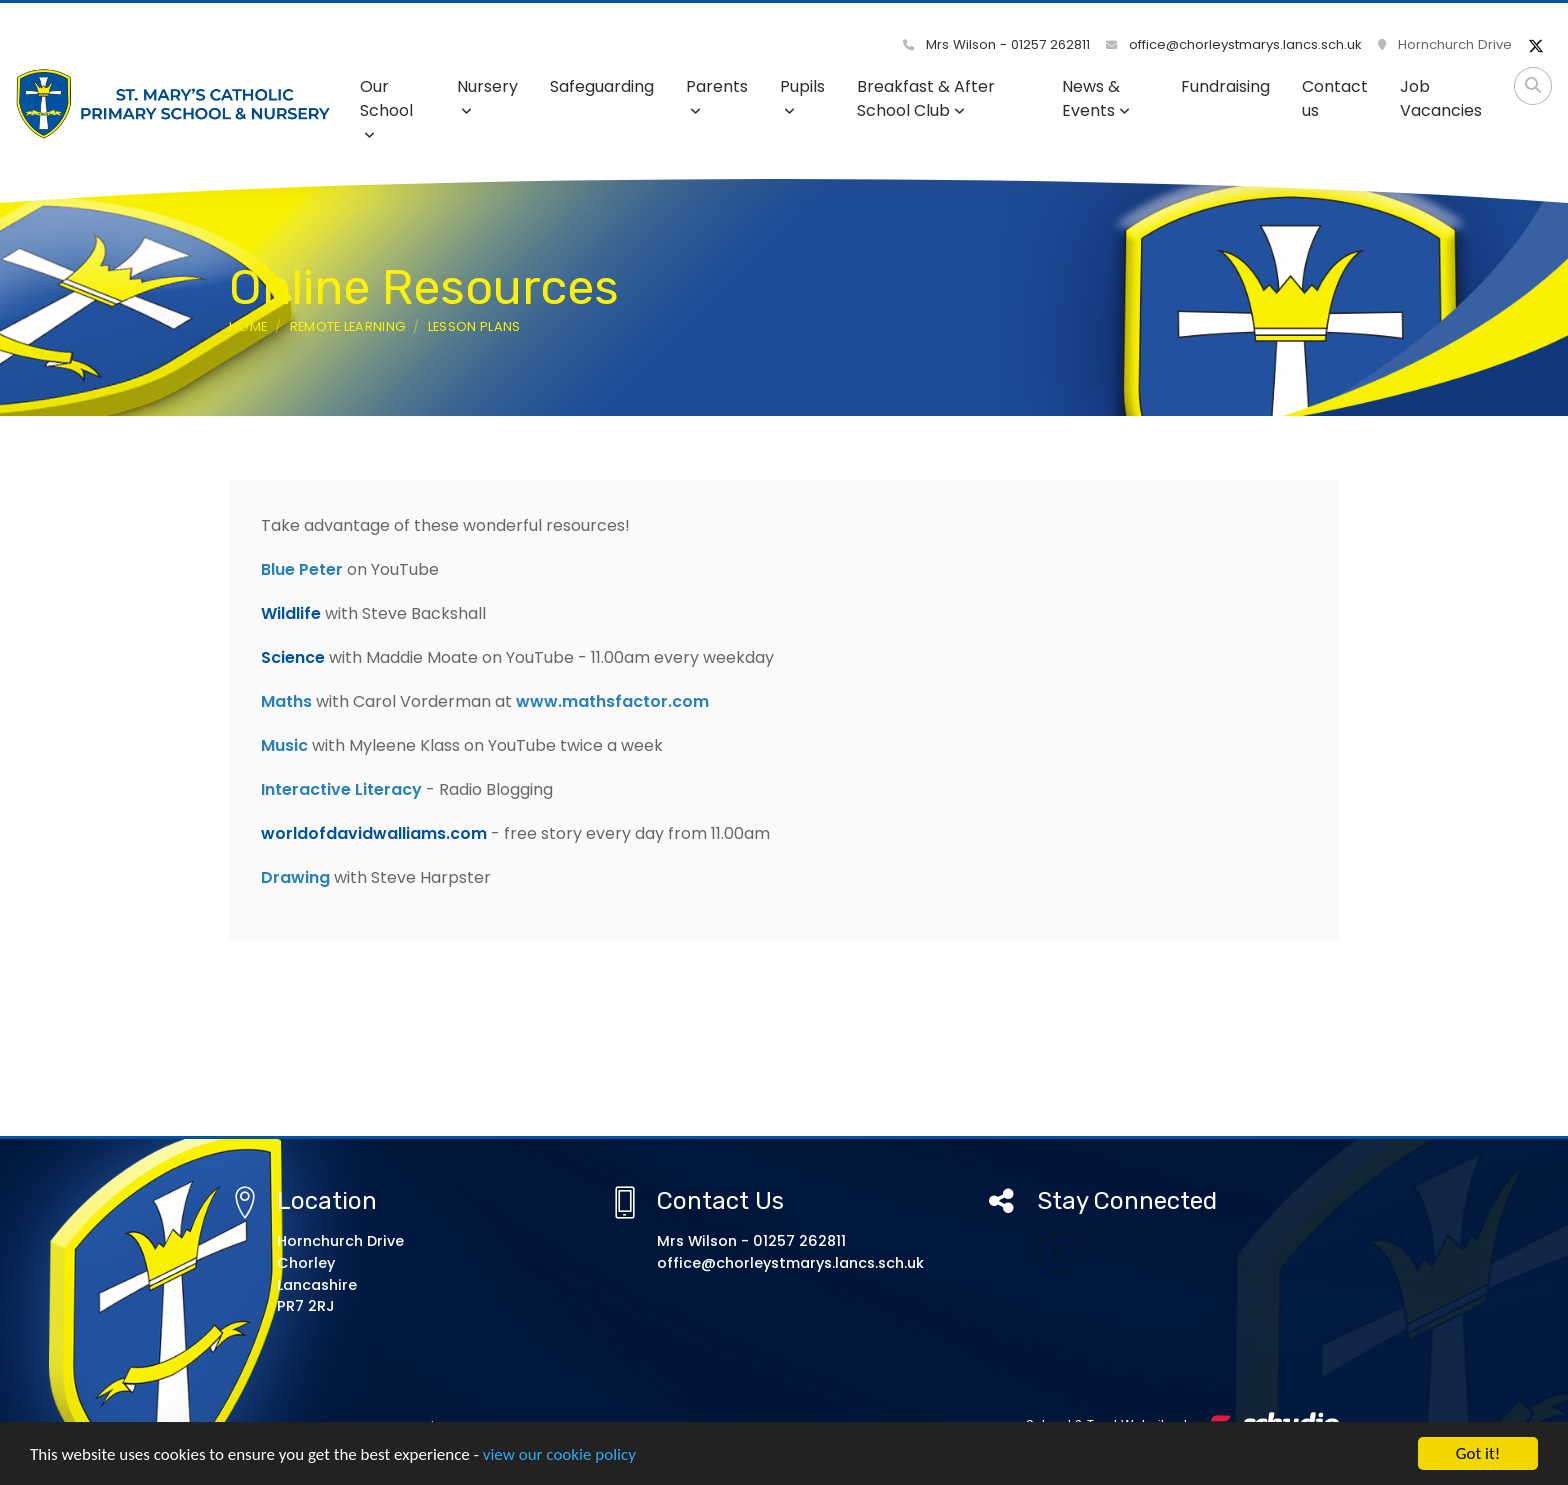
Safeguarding (602, 86)
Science (293, 657)
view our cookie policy (559, 1455)
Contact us (1335, 98)
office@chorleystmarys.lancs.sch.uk (1234, 44)
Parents (717, 96)
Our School (386, 108)
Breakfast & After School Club (926, 98)
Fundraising (1225, 86)
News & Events (1096, 98)
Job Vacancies (1441, 98)
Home (248, 326)
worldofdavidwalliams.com (374, 833)
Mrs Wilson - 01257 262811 (996, 44)
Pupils (802, 96)
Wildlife (291, 613)
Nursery (487, 96)
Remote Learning (348, 326)
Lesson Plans (474, 326)
